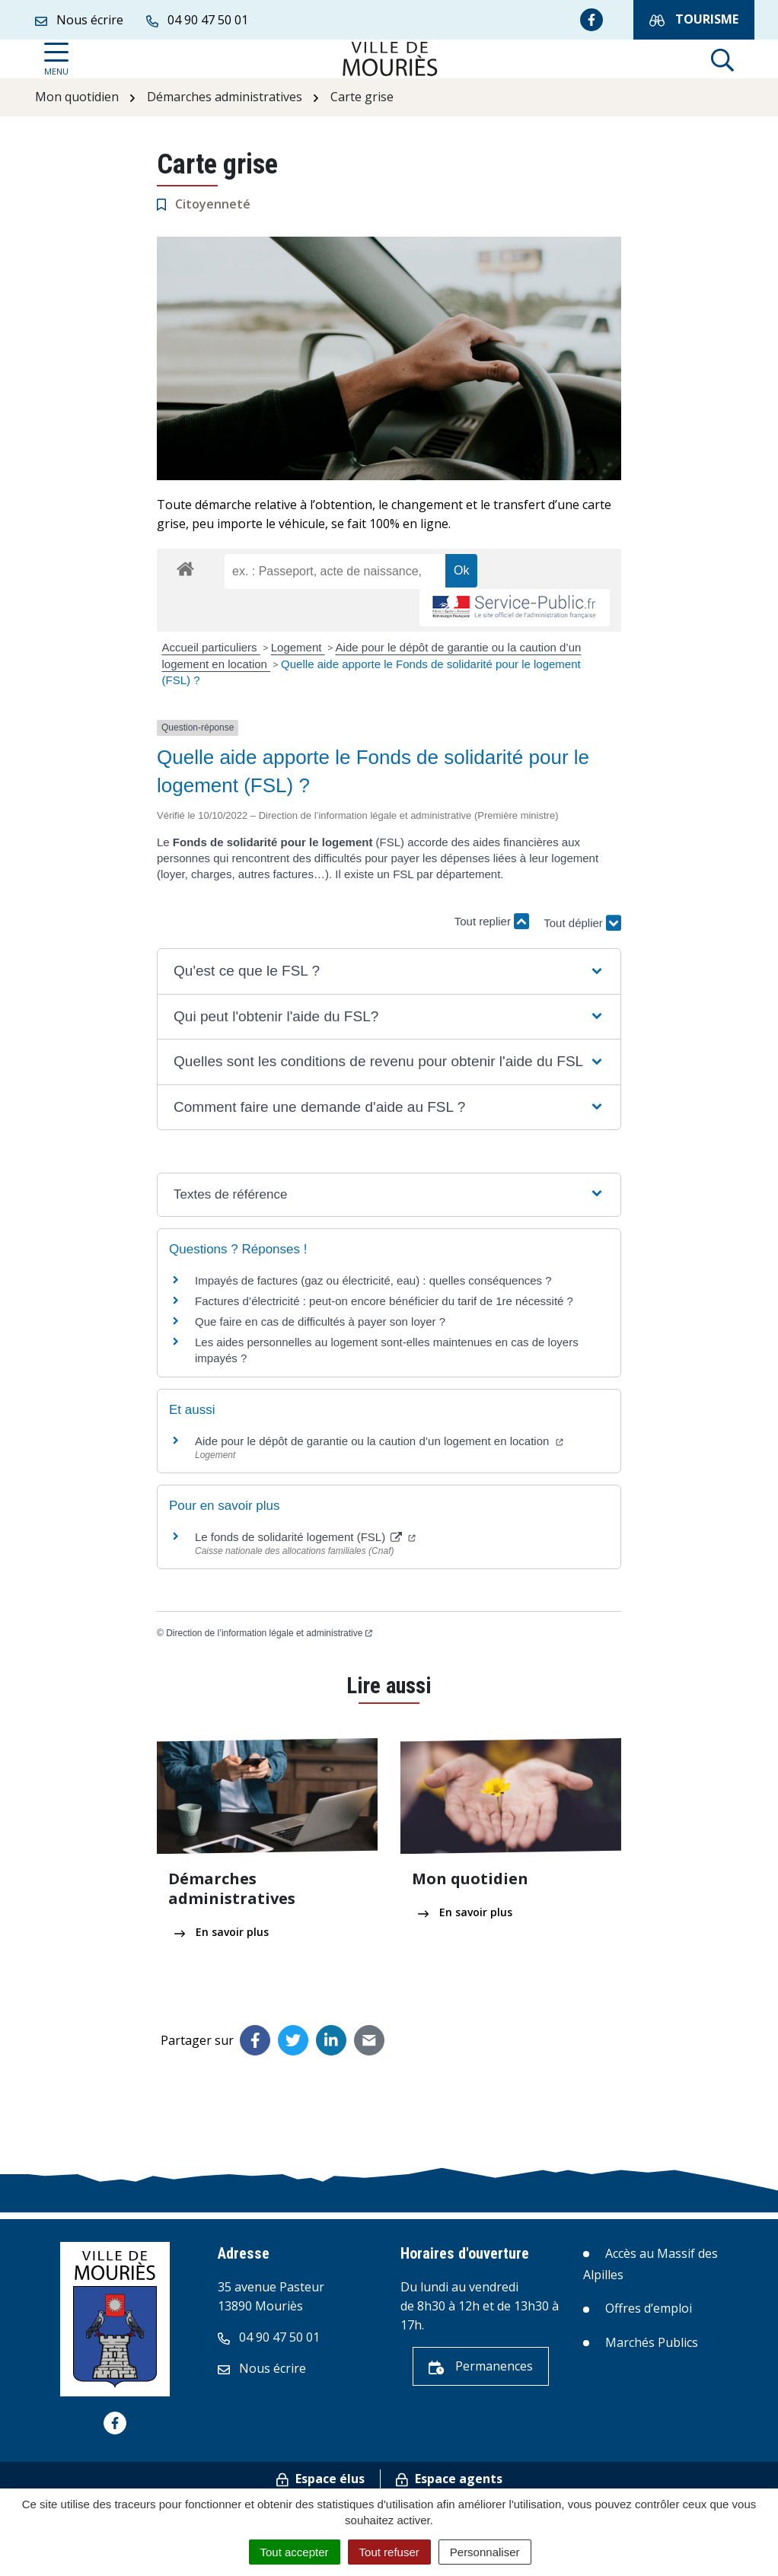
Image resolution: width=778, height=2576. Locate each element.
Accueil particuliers (211, 647)
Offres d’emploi (648, 2308)
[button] (389, 971)
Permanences (481, 2366)
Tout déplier (582, 914)
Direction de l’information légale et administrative (269, 1633)
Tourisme (693, 19)
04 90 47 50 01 (269, 2337)
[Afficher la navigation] (56, 59)
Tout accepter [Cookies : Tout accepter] (294, 2552)
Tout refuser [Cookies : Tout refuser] (389, 2552)
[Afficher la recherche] (722, 59)
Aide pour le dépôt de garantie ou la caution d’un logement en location (379, 1440)
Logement (298, 647)
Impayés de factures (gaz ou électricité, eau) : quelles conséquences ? (373, 1280)
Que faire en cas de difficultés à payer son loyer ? (320, 1321)
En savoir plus (221, 1932)
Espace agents (449, 2478)
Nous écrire (262, 2368)
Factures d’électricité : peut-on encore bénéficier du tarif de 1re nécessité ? (384, 1300)
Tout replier (491, 921)
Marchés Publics (651, 2342)
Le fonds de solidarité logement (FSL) (305, 1536)
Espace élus (320, 2478)
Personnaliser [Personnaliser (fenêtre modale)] (485, 2552)
